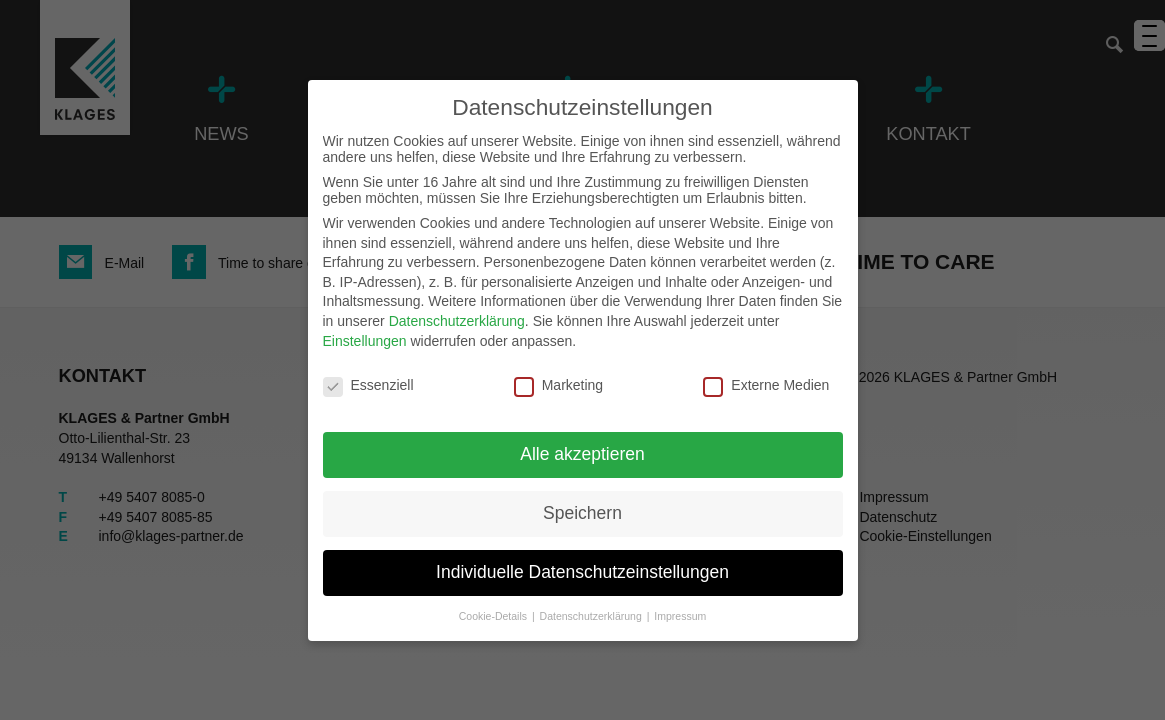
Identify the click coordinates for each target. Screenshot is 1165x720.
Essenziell (368, 385)
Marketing (558, 385)
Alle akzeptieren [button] (582, 454)
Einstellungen (365, 341)
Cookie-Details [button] (494, 616)
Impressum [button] (680, 616)
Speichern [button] (582, 513)
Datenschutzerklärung (457, 321)
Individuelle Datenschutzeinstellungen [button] (582, 572)
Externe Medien (766, 385)
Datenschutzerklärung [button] (592, 616)
